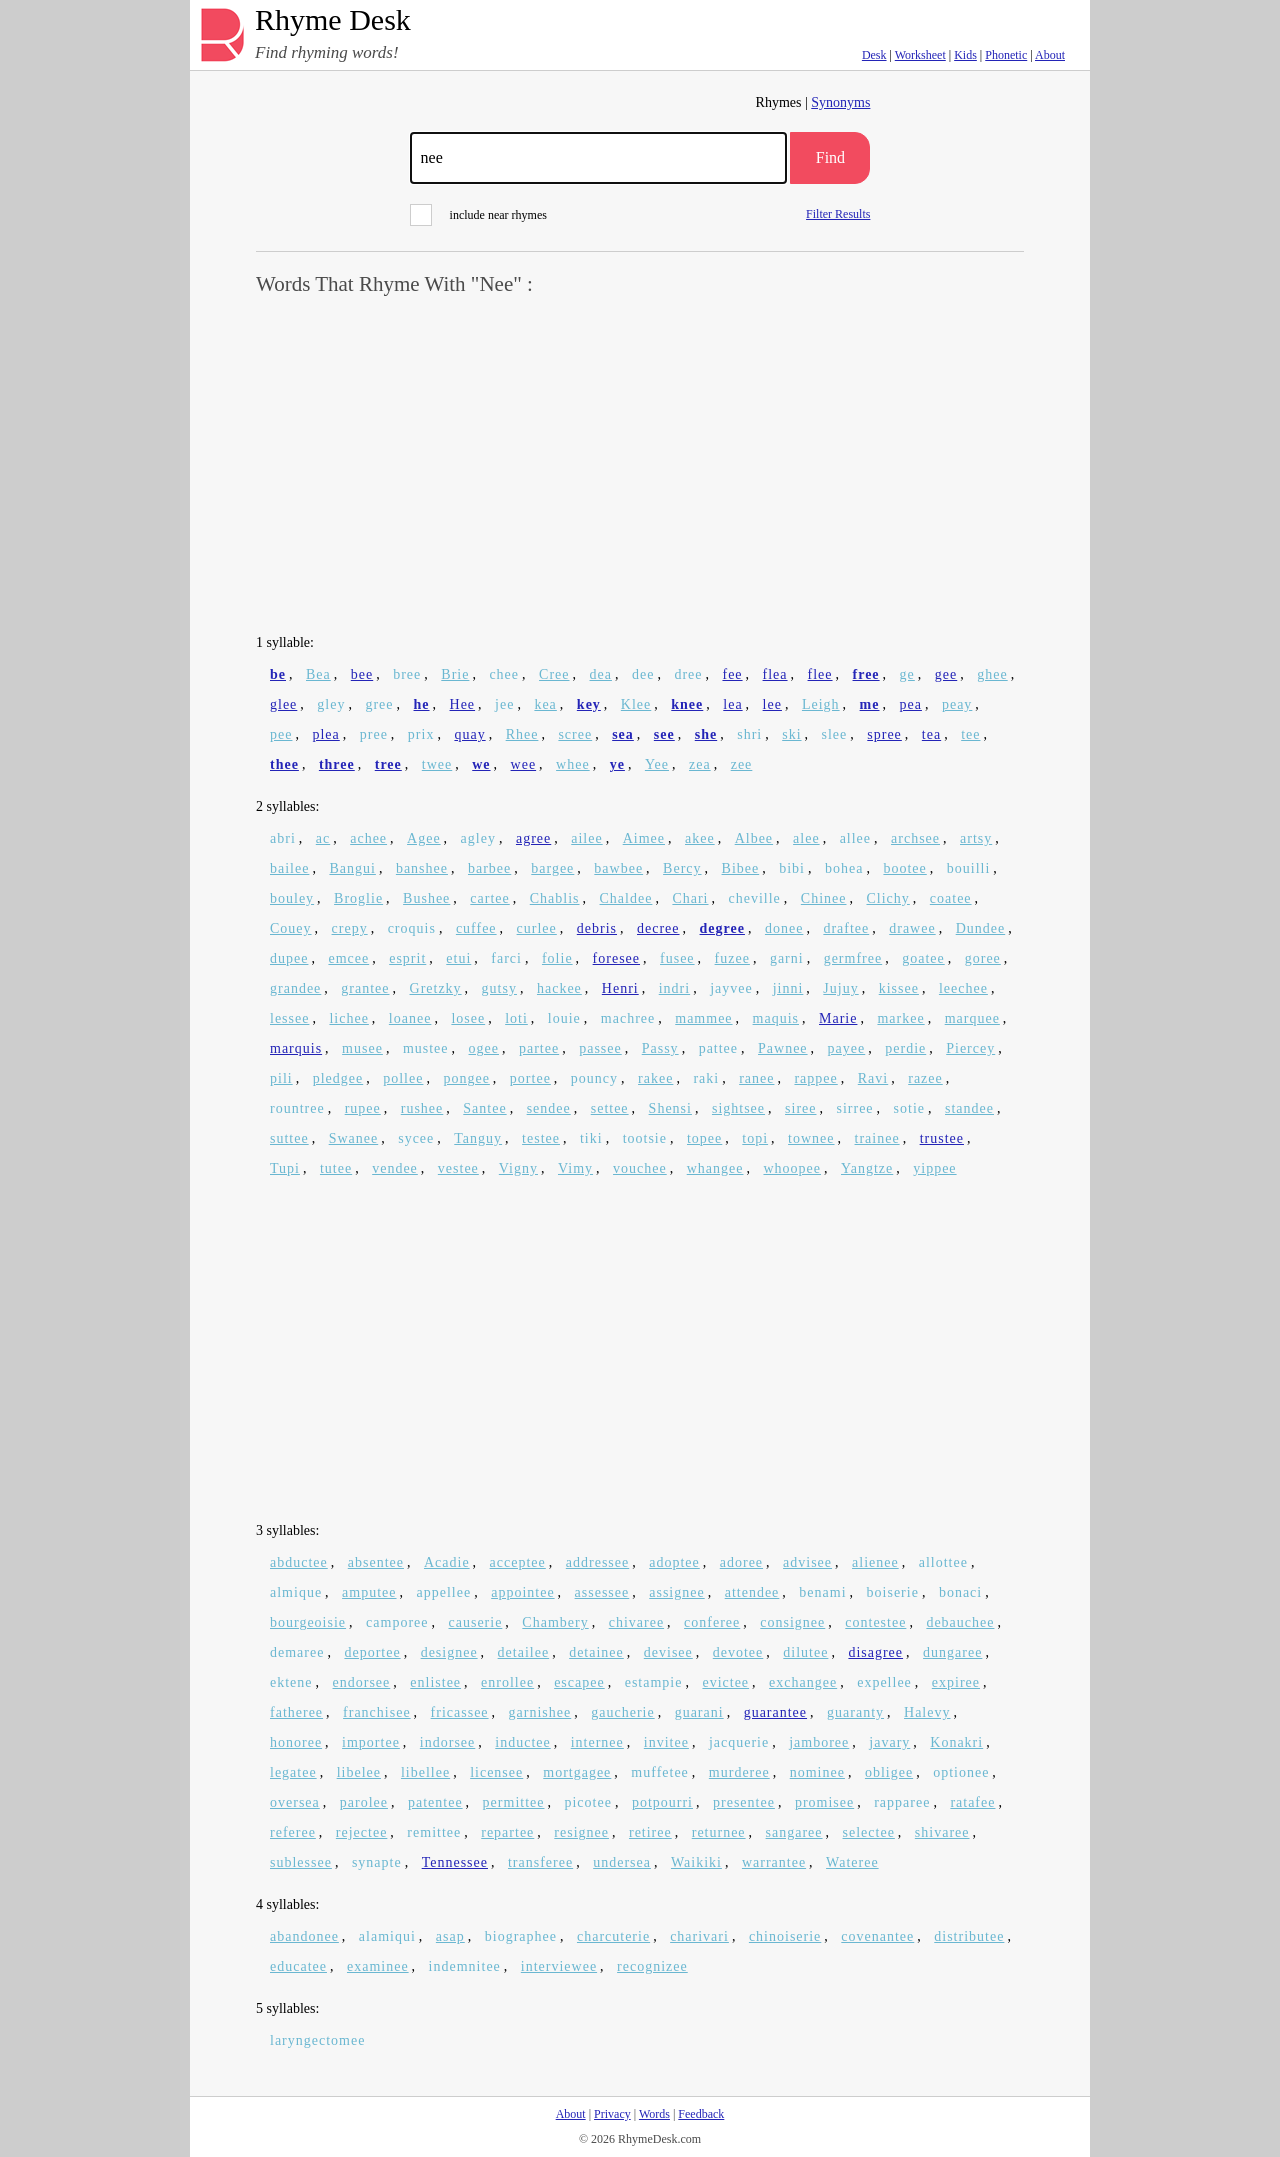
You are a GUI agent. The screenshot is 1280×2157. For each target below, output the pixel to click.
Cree (554, 674)
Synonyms (840, 102)
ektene (291, 1682)
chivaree (636, 1622)
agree (533, 838)
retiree (650, 1832)
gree (379, 704)
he (422, 704)
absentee (376, 1562)
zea (700, 764)
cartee (489, 898)
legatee (293, 1772)
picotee (587, 1802)
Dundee (981, 928)
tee (970, 734)
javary (889, 1742)
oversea (295, 1802)
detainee (596, 1652)
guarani (699, 1712)
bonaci (960, 1592)
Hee (463, 704)
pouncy (594, 1078)
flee (820, 674)
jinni (788, 988)
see (664, 734)
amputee (369, 1592)
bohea (844, 868)
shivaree (942, 1832)
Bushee (426, 898)
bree (407, 674)
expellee (884, 1682)
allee (855, 838)
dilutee (805, 1652)
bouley (292, 898)
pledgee (338, 1078)
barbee (489, 868)
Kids (965, 55)
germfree (853, 958)
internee (597, 1742)
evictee (725, 1682)
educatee (298, 1966)
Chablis (555, 898)
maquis (776, 1018)
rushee (422, 1108)
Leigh (821, 704)
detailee (524, 1652)
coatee (951, 898)
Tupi (285, 1168)
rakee (655, 1078)
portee (530, 1078)
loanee (410, 1018)
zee (742, 764)
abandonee (304, 1936)
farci (506, 958)
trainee (877, 1138)
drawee (912, 928)
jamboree (819, 1742)
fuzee (732, 958)
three (337, 764)
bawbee (618, 868)
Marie (838, 1018)
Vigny (518, 1168)
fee (732, 674)
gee (946, 674)
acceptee (518, 1562)
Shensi (670, 1108)
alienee (875, 1562)
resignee (581, 1832)
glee (283, 704)
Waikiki (696, 1862)
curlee (537, 928)
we (481, 764)
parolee (364, 1802)
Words (654, 2114)
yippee (934, 1168)
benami (822, 1592)
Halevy (927, 1712)
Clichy (887, 898)
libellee (425, 1772)
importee (371, 1742)
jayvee (731, 988)
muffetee (660, 1772)
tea (931, 734)
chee (504, 674)
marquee (972, 1018)
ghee (992, 674)
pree (374, 734)
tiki (591, 1138)
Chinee (824, 898)
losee (468, 1018)
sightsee (738, 1108)
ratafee (972, 1802)
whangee (715, 1168)
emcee (348, 958)
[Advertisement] (640, 466)
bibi (792, 868)
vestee (458, 1168)
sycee (416, 1138)
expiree (956, 1682)
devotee (738, 1652)
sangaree (794, 1832)
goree (983, 958)
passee (600, 1048)
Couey (291, 928)
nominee (817, 1772)
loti (516, 1018)
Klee (636, 704)
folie (557, 958)
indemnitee (465, 1966)
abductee (299, 1562)
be (278, 674)
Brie (455, 674)
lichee (348, 1018)
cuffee (476, 928)
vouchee (640, 1168)
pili (281, 1078)
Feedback (701, 2114)
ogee (484, 1048)
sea (623, 734)
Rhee (522, 734)
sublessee (301, 1862)
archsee (915, 838)
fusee (677, 958)
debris (597, 928)
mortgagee (577, 1772)
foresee (616, 958)
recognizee (652, 1966)
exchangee (803, 1682)
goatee (923, 958)
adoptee (674, 1562)
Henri (620, 988)
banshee (422, 868)
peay (957, 704)
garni (787, 958)
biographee (521, 1936)
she (706, 734)
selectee (869, 1832)
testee (541, 1138)
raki (706, 1078)
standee (969, 1108)
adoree (741, 1562)
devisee (668, 1652)
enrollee (507, 1682)
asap (450, 1936)
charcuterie (613, 1936)
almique (296, 1592)
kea (545, 704)
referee (293, 1832)
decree (658, 928)
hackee (559, 988)
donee (784, 928)
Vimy (575, 1168)
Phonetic (1006, 55)
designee (449, 1652)
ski (791, 734)
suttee (289, 1138)
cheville (755, 898)
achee (368, 838)
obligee (889, 1772)
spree (884, 734)
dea (601, 674)
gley (331, 704)
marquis (296, 1048)
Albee (754, 838)
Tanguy (478, 1138)
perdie (905, 1048)
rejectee (362, 1832)
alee (806, 838)
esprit (407, 958)
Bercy (682, 868)
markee (900, 1018)
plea (325, 734)
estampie (654, 1682)
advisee (807, 1562)
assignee (676, 1592)
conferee (712, 1622)
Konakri (956, 1742)
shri (749, 734)
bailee (289, 868)
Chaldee (626, 898)
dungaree (952, 1652)
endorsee (362, 1682)
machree (628, 1018)
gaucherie (622, 1712)
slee (835, 734)
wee (524, 764)
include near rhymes (478, 215)
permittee (514, 1802)
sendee (549, 1108)
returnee (719, 1832)
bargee (552, 868)
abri (283, 838)
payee (847, 1048)
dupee (289, 958)
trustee (942, 1138)
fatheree (296, 1712)
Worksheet (920, 55)
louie (564, 1018)
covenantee (877, 1936)
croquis (412, 928)
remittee (434, 1832)
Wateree (852, 1862)
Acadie (447, 1562)
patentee (435, 1802)
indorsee (447, 1742)
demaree (297, 1652)
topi (755, 1138)
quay (469, 734)
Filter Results (838, 213)
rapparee (902, 1802)
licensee (496, 1772)
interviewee (559, 1966)
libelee (359, 1772)
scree (575, 734)
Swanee (354, 1138)
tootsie (645, 1138)
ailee (586, 838)
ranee (756, 1078)
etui (458, 958)
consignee (792, 1622)
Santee (484, 1108)
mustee (426, 1048)
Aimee (644, 838)
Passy (660, 1048)
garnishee (540, 1712)
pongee (466, 1078)
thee (284, 764)
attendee (752, 1592)
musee (362, 1048)
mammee (703, 1018)
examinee (378, 1966)
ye (617, 764)
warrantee (774, 1862)
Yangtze (867, 1168)
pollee (403, 1078)
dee (643, 674)
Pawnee (783, 1048)
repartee (507, 1832)
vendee (395, 1168)
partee (539, 1048)
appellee (444, 1592)
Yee (657, 764)
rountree (297, 1108)
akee (700, 838)
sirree (854, 1108)
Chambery (555, 1622)
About (1050, 55)
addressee (597, 1562)
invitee (666, 1742)
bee (362, 674)
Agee (424, 838)
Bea (318, 674)
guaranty (855, 1712)
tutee (336, 1168)
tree (388, 764)
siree (800, 1108)
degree (722, 928)
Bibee (741, 868)
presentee (744, 1802)
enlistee (435, 1682)
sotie (909, 1108)
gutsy (499, 988)
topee (704, 1138)
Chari (690, 898)
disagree (875, 1652)
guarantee (775, 1712)
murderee (739, 1772)
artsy (976, 838)
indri (674, 988)
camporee (397, 1622)
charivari (699, 1936)
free (866, 674)
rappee (815, 1078)
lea (732, 704)
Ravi (873, 1078)
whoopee (792, 1168)
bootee (904, 868)
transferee (540, 1862)
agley (478, 838)
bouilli (969, 868)
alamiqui (387, 1936)
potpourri (662, 1802)
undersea (622, 1862)
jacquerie (739, 1742)
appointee (522, 1592)
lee (772, 704)
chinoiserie (785, 1936)
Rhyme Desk (333, 20)
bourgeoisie (308, 1622)
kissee (899, 988)
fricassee (460, 1712)
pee (281, 734)
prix (421, 734)
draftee (846, 928)
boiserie (893, 1592)
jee (504, 704)
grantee (365, 988)
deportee (372, 1652)
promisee (824, 1802)
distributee (969, 1936)
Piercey (970, 1048)
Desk (874, 55)
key (589, 704)
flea (775, 674)
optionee (961, 1772)
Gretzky (436, 988)
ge (907, 674)
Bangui (352, 868)
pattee (718, 1048)
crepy (350, 928)
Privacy (612, 2114)
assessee (602, 1592)
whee (573, 764)
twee (437, 764)
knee (687, 704)
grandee (295, 988)
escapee (579, 1682)
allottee (943, 1562)
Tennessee (455, 1862)
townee (811, 1138)
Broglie (358, 898)
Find (830, 157)
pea (910, 704)
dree (688, 674)
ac (323, 838)
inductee (522, 1742)
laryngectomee (317, 2040)
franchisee (377, 1712)
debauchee (960, 1622)
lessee (289, 1018)
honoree (296, 1742)
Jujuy (840, 988)
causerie (476, 1622)
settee (610, 1108)
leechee (963, 988)
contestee (875, 1622)
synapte (377, 1862)
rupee (363, 1108)
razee (925, 1078)
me (870, 704)
